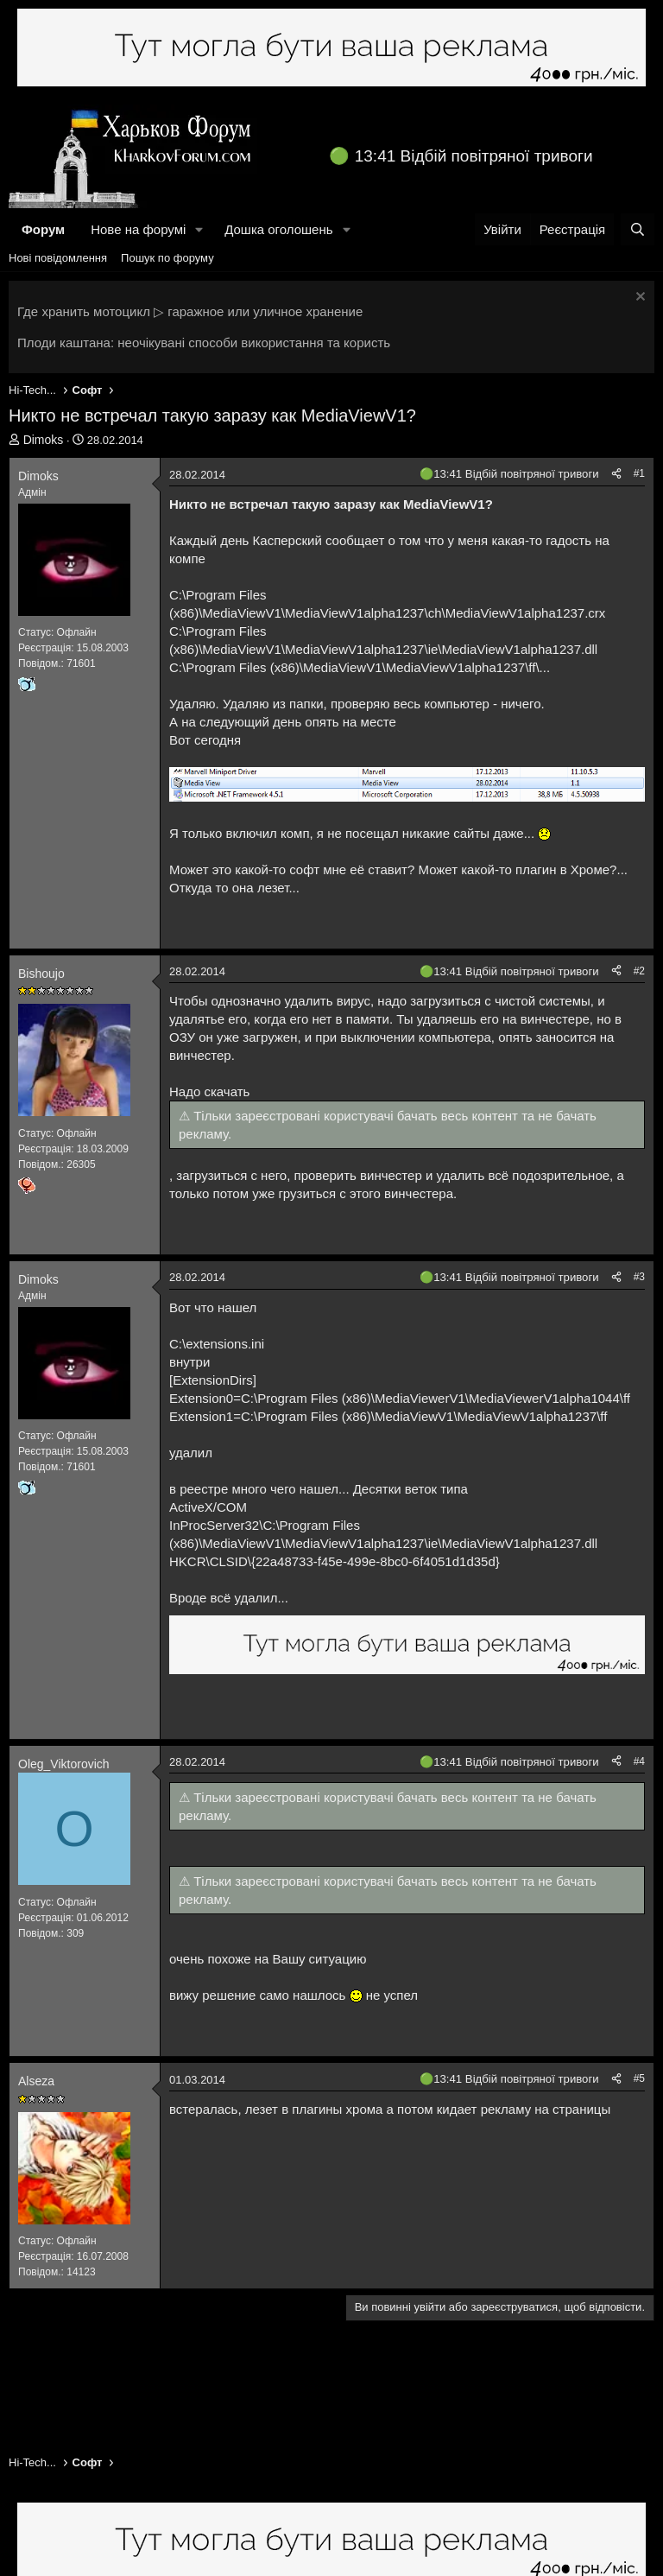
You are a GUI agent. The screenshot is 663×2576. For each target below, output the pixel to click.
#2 (639, 971)
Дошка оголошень (278, 229)
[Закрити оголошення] (638, 298)
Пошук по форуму (167, 257)
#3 (639, 1277)
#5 (639, 2078)
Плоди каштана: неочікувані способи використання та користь (203, 342)
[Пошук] (637, 229)
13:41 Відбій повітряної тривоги (474, 156)
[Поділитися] (616, 474)
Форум (43, 229)
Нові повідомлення (58, 257)
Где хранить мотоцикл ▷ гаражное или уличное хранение (190, 311)
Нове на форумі (138, 229)
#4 (639, 1761)
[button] (199, 229)
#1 (639, 473)
